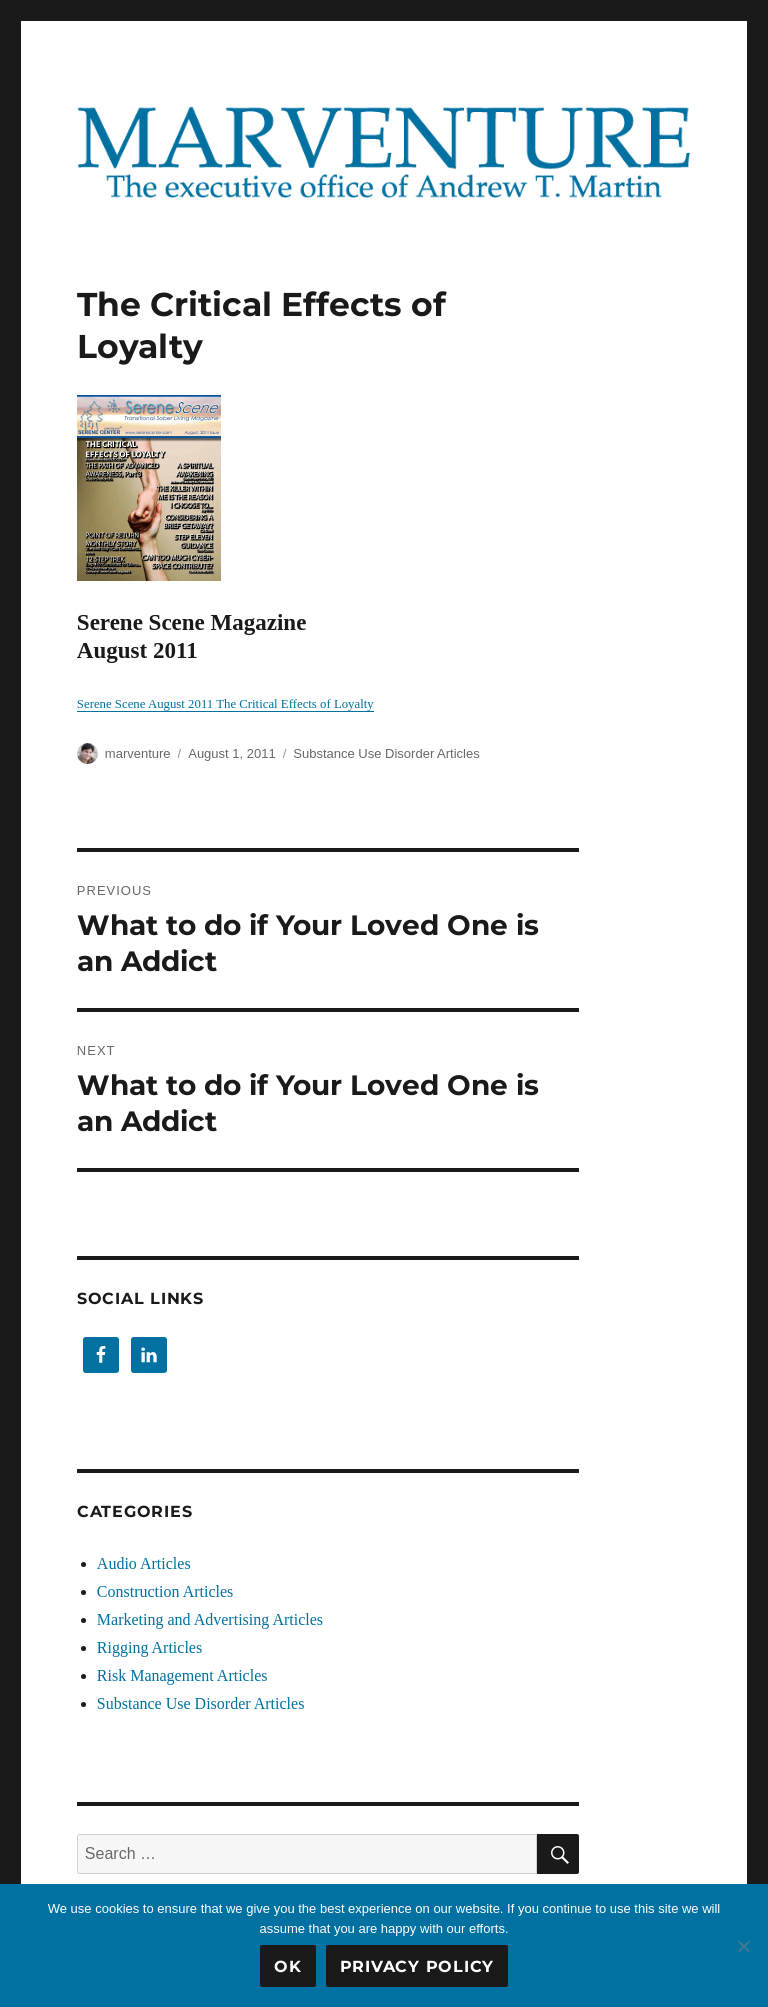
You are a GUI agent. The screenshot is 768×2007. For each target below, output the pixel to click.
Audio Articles (144, 1563)
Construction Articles (165, 1591)
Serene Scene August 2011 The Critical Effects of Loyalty (225, 704)
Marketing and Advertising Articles (210, 1619)
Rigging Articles (149, 1647)
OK (288, 1966)
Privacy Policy (417, 1966)
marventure (138, 753)
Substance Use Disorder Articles (386, 753)
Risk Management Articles (182, 1675)
